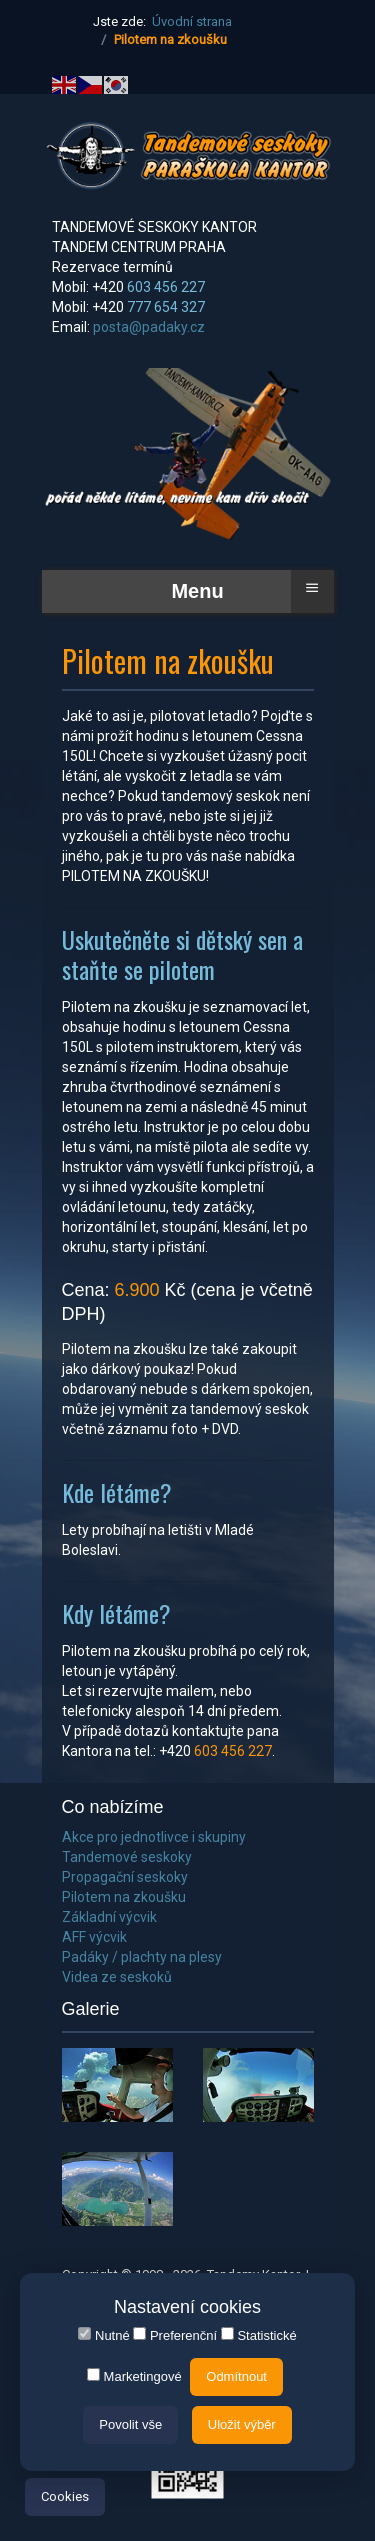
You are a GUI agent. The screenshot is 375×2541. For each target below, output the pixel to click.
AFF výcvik (94, 1937)
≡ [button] (312, 587)
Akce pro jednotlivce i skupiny (154, 1837)
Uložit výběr (242, 2424)
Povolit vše (130, 2424)
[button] (117, 2085)
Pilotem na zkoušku (124, 1897)
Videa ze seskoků (117, 1977)
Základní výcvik (109, 1917)
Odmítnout (236, 2376)
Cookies (65, 2496)
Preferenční (175, 2335)
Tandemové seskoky (127, 1857)
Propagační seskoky (125, 1877)
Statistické (259, 2335)
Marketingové (134, 2376)
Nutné (103, 2335)
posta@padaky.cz (149, 327)
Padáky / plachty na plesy (142, 1957)
